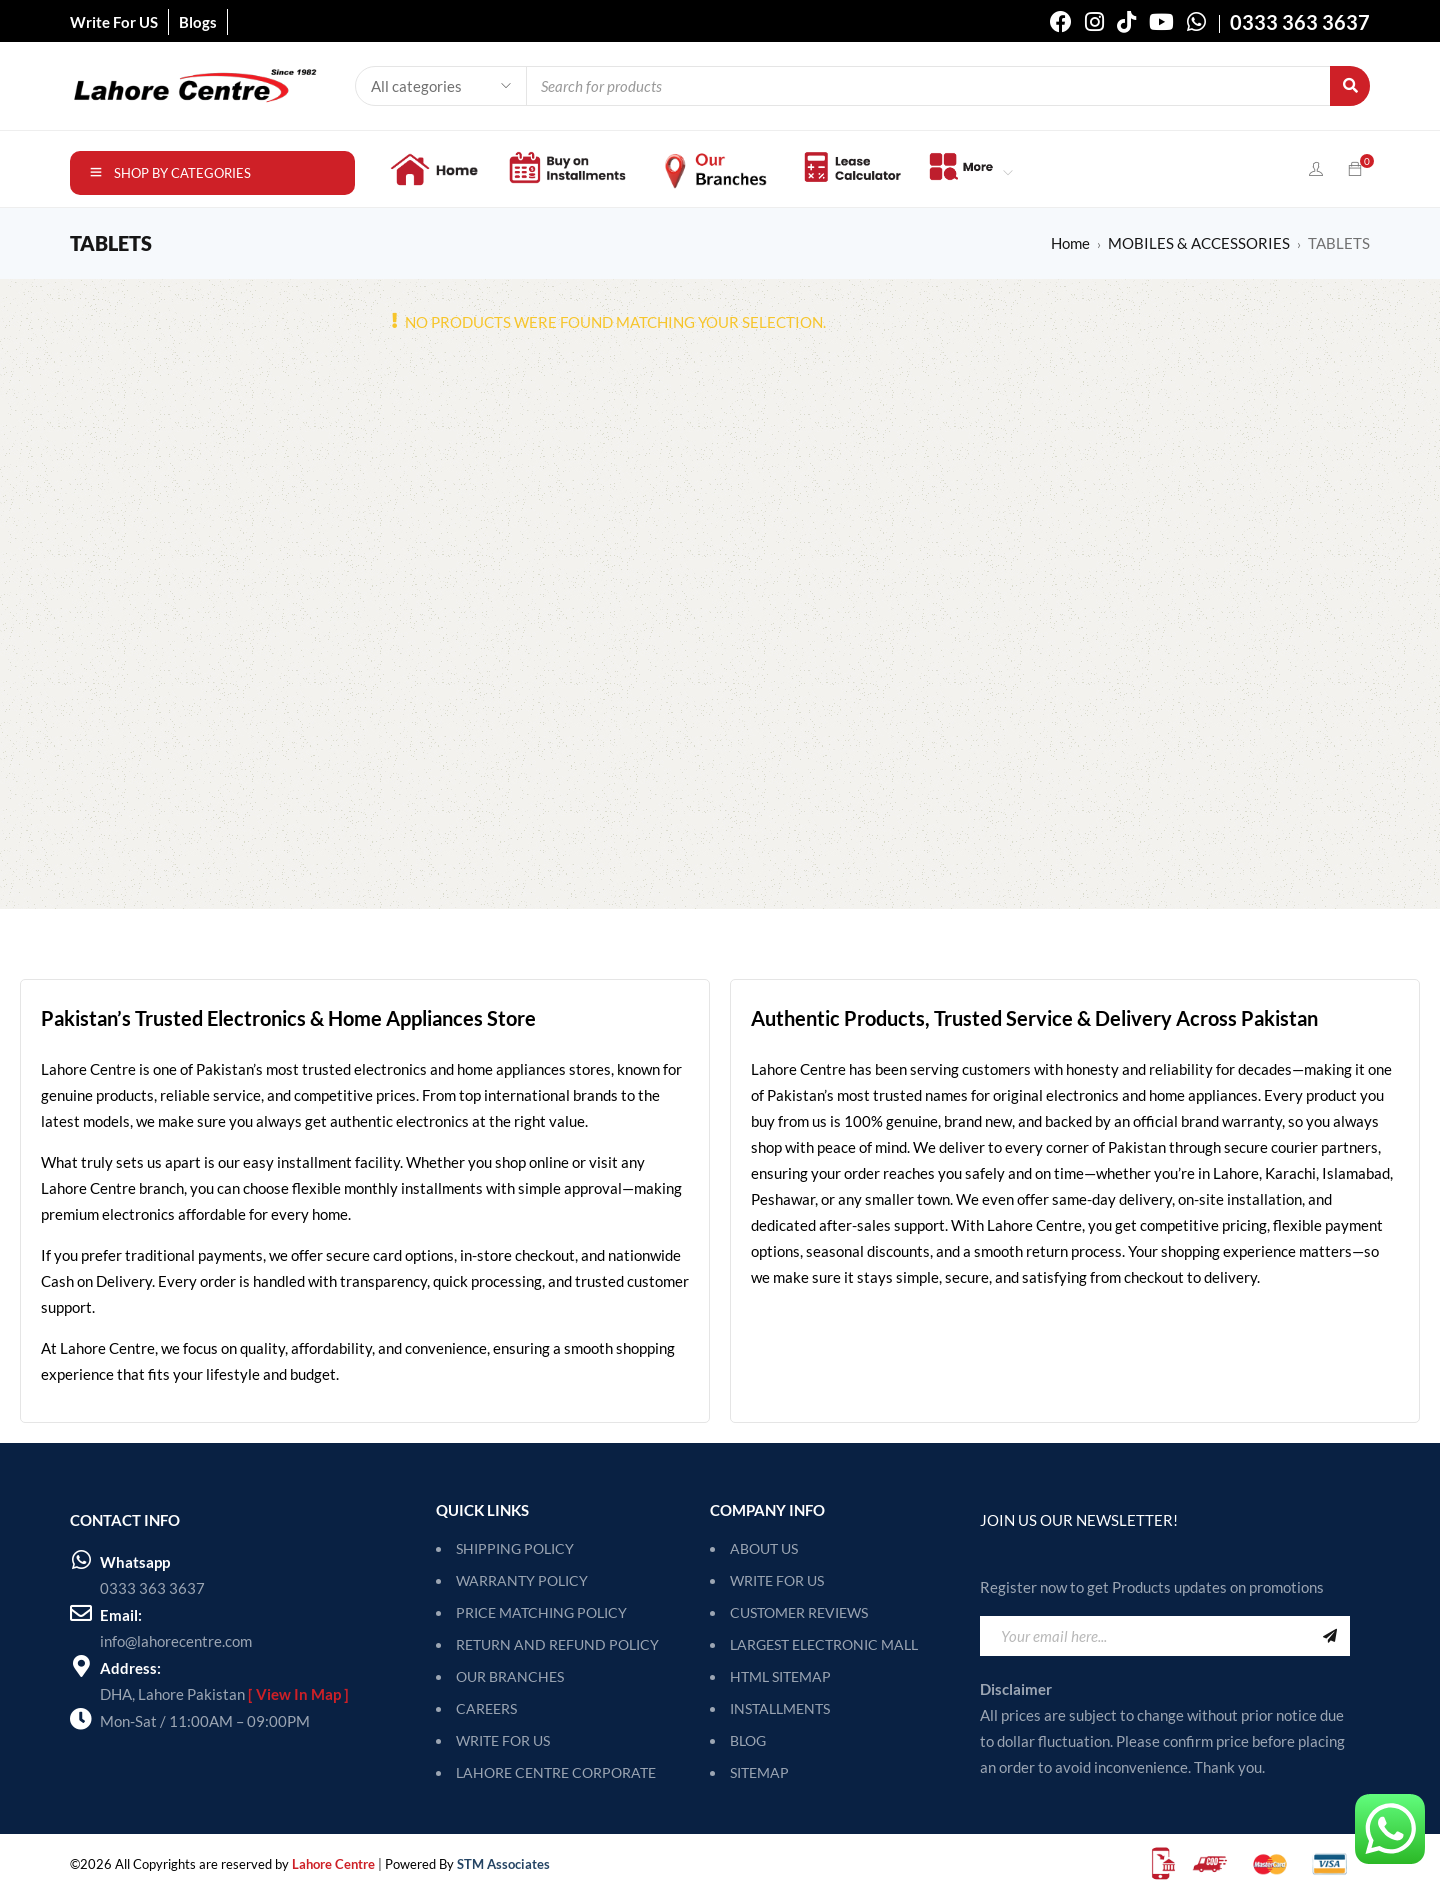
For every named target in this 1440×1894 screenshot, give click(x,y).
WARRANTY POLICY (522, 1580)
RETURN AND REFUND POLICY (557, 1644)
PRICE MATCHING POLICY (541, 1612)
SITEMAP (759, 1772)
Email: (121, 1615)
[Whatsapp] (81, 1560)
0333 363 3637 (152, 1588)
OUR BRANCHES (510, 1676)
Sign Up (1330, 1636)
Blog (748, 1740)
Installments (780, 1708)
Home (1070, 243)
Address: (130, 1668)
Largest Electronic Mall (824, 1644)
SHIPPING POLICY (515, 1548)
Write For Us (777, 1580)
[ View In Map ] (298, 1694)
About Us (764, 1548)
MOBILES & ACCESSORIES (1199, 243)
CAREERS (486, 1708)
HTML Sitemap (780, 1676)
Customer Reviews (799, 1612)
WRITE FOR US (503, 1740)
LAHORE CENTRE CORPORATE (556, 1772)
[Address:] (81, 1666)
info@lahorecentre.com (176, 1641)
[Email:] (81, 1613)
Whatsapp (135, 1562)
